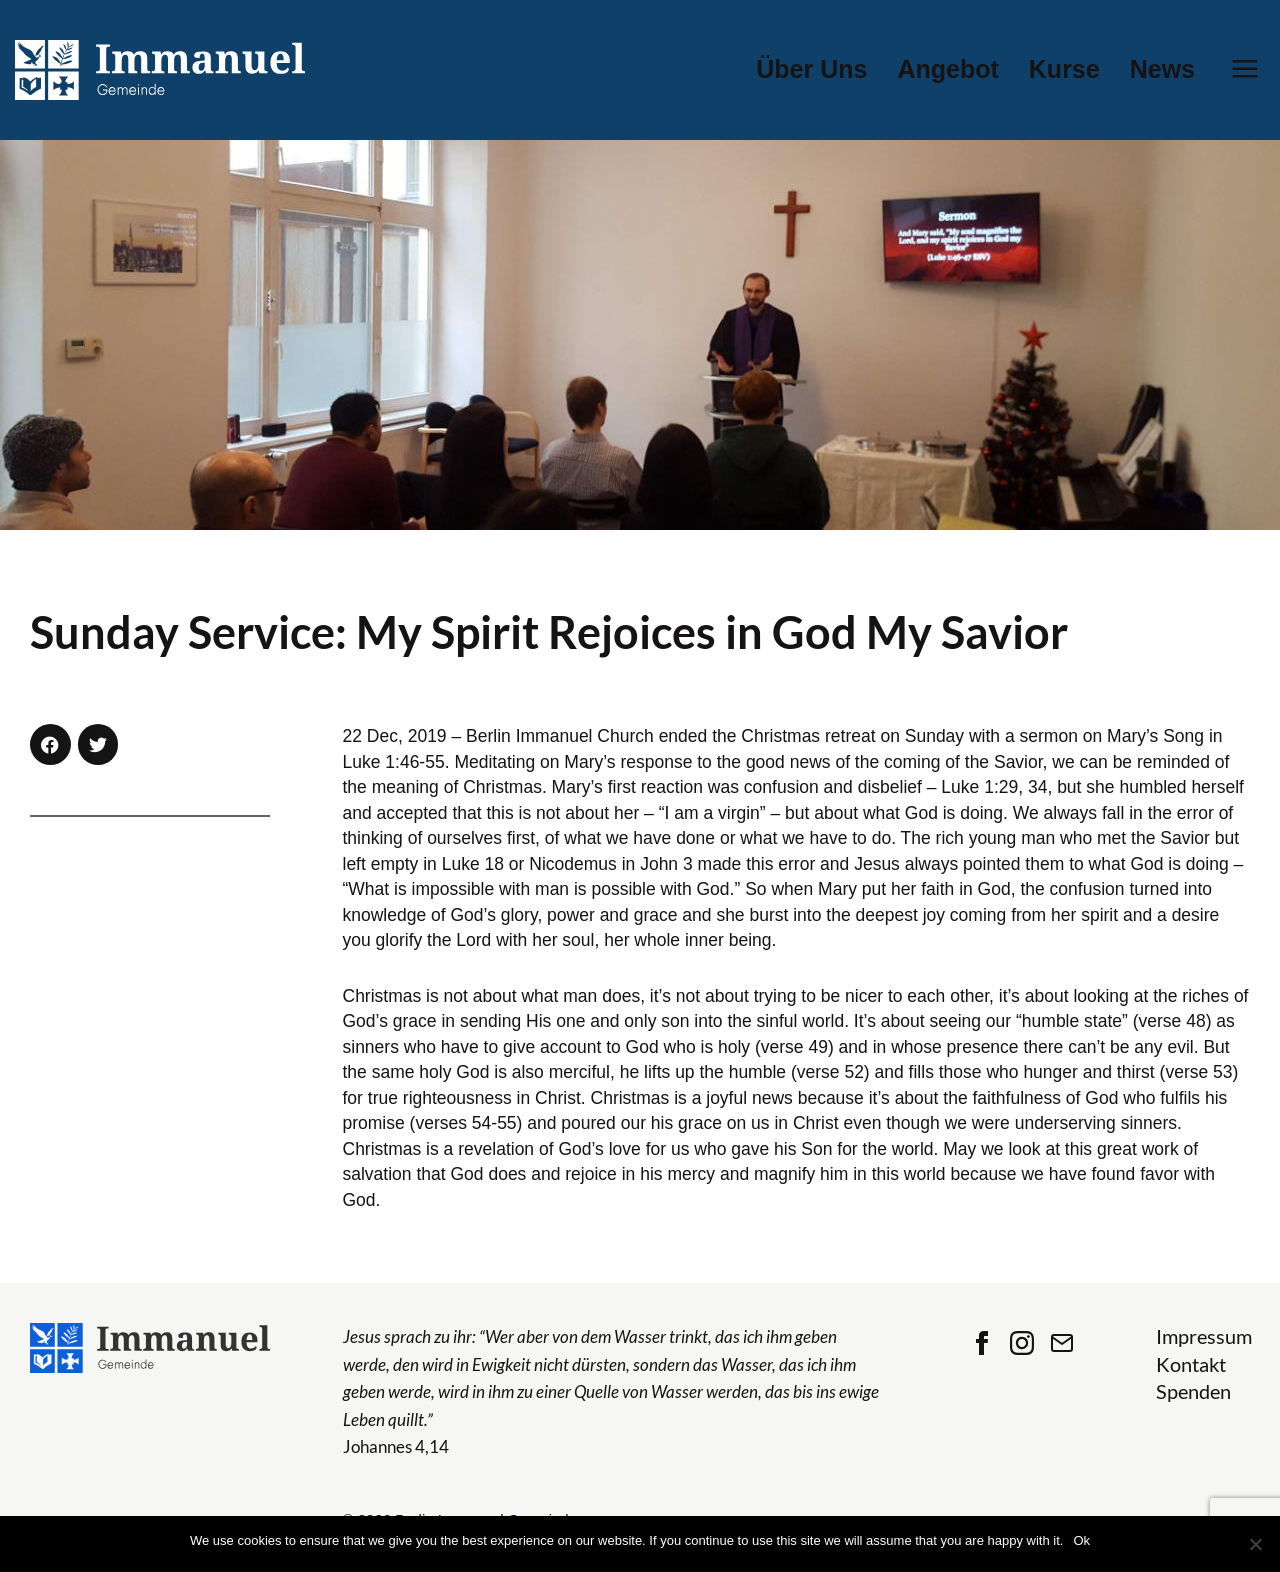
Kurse (1064, 69)
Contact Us (1062, 1343)
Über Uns (811, 69)
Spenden (1193, 1391)
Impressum (1204, 1336)
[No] (1255, 1544)
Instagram (1022, 1343)
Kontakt (1191, 1364)
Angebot (947, 69)
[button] (50, 744)
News (1162, 69)
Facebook (982, 1343)
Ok (1081, 1540)
